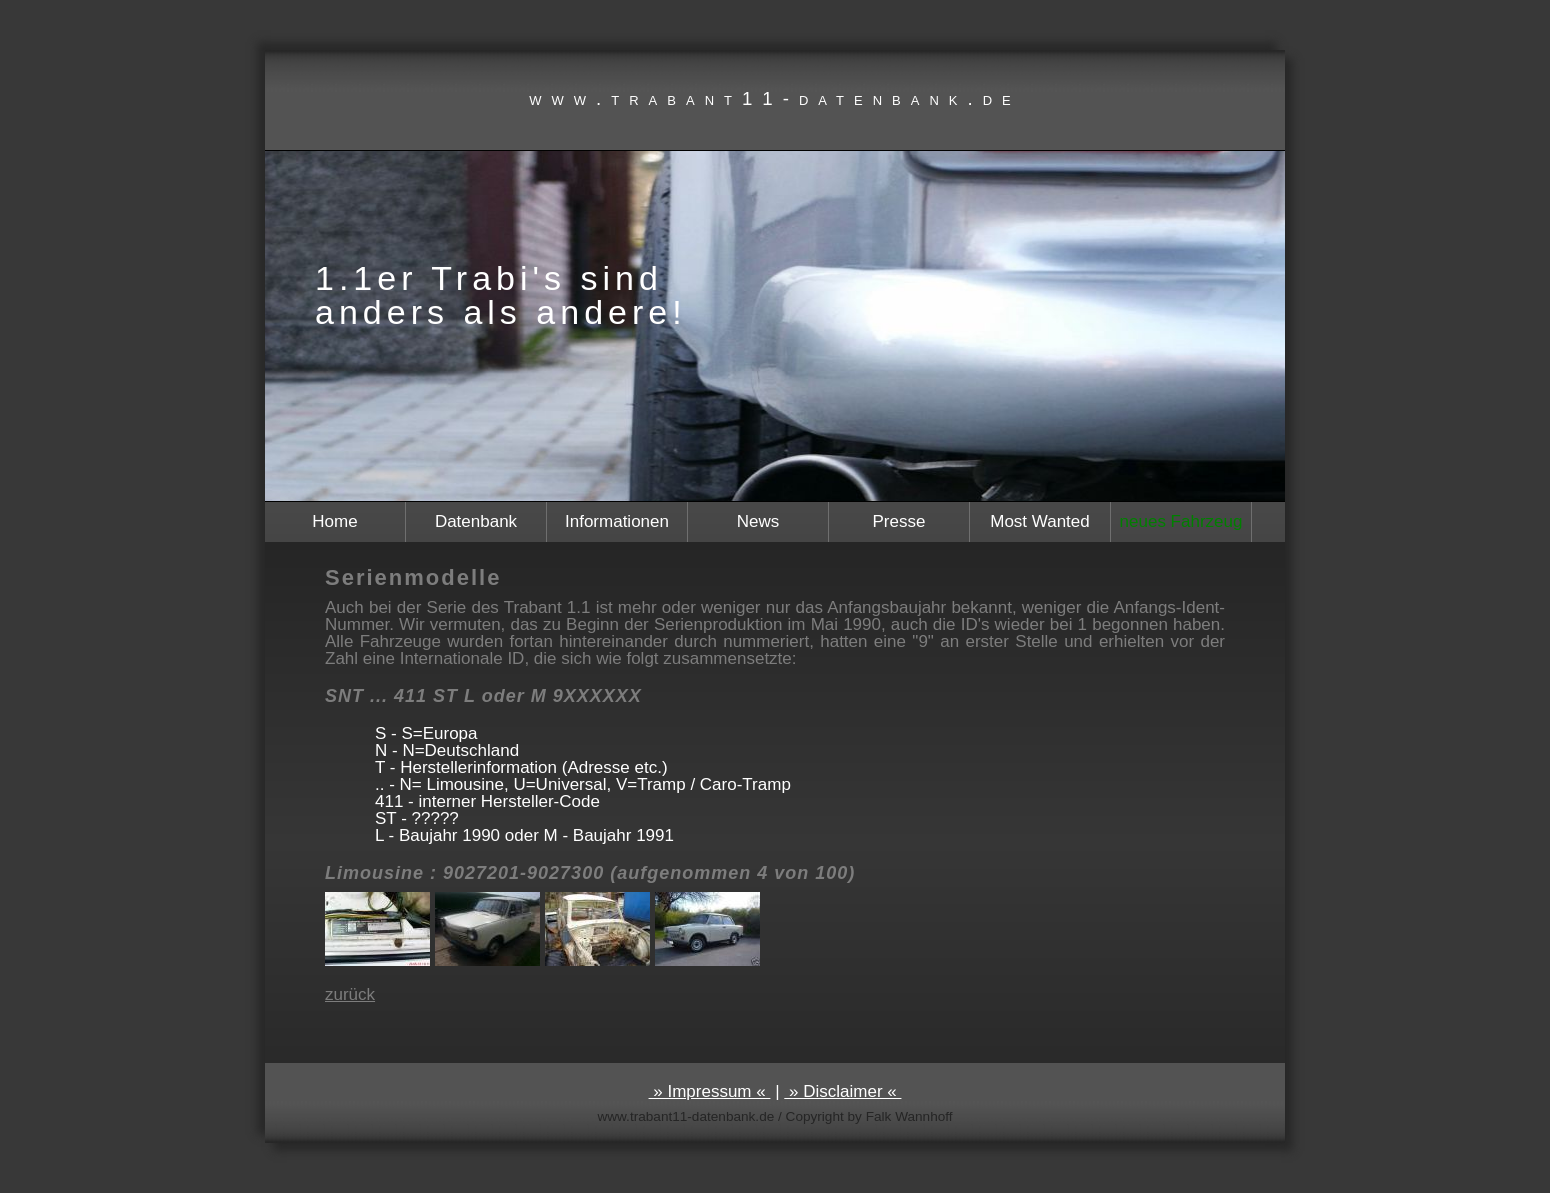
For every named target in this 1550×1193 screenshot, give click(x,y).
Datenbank (476, 521)
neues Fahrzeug (1181, 521)
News (758, 521)
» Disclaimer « (842, 1091)
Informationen (617, 521)
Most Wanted (1040, 521)
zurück (350, 994)
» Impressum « (710, 1091)
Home (334, 521)
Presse (899, 521)
